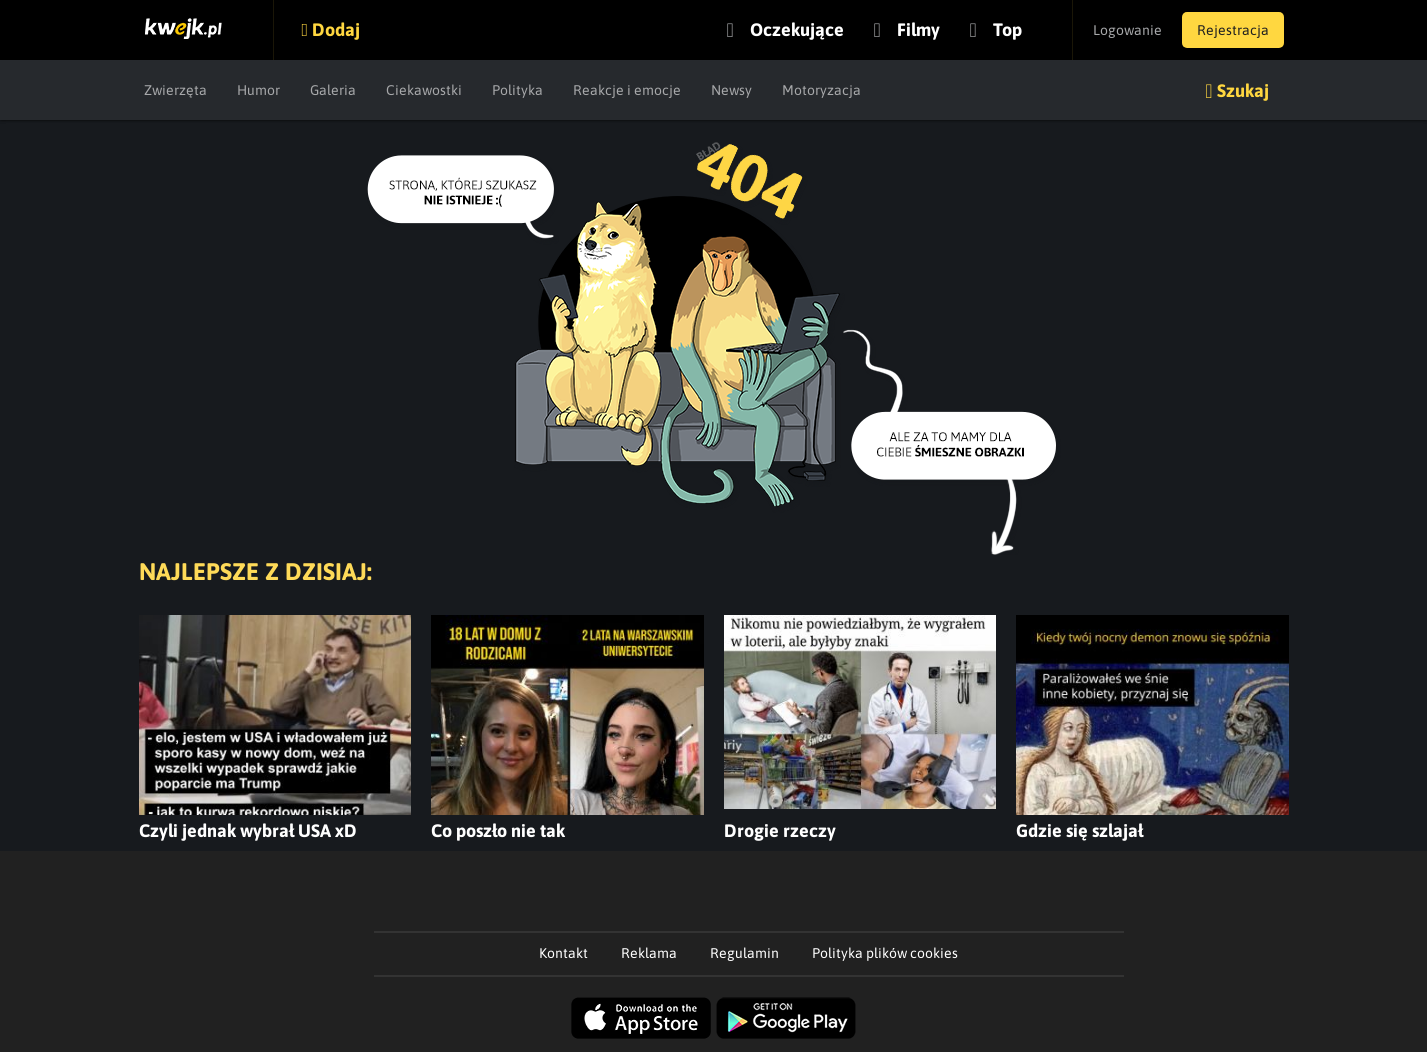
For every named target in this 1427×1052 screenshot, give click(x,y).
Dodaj (336, 29)
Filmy (918, 29)
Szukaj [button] (1243, 90)
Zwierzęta (175, 90)
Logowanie (1127, 30)
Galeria (333, 90)
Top (1007, 29)
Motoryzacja (821, 90)
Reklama (649, 953)
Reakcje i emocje (627, 90)
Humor (258, 90)
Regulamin (744, 953)
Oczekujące (797, 29)
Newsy (731, 90)
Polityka (517, 90)
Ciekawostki (424, 90)
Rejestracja (1233, 30)
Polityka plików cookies (885, 953)
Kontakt (563, 953)
